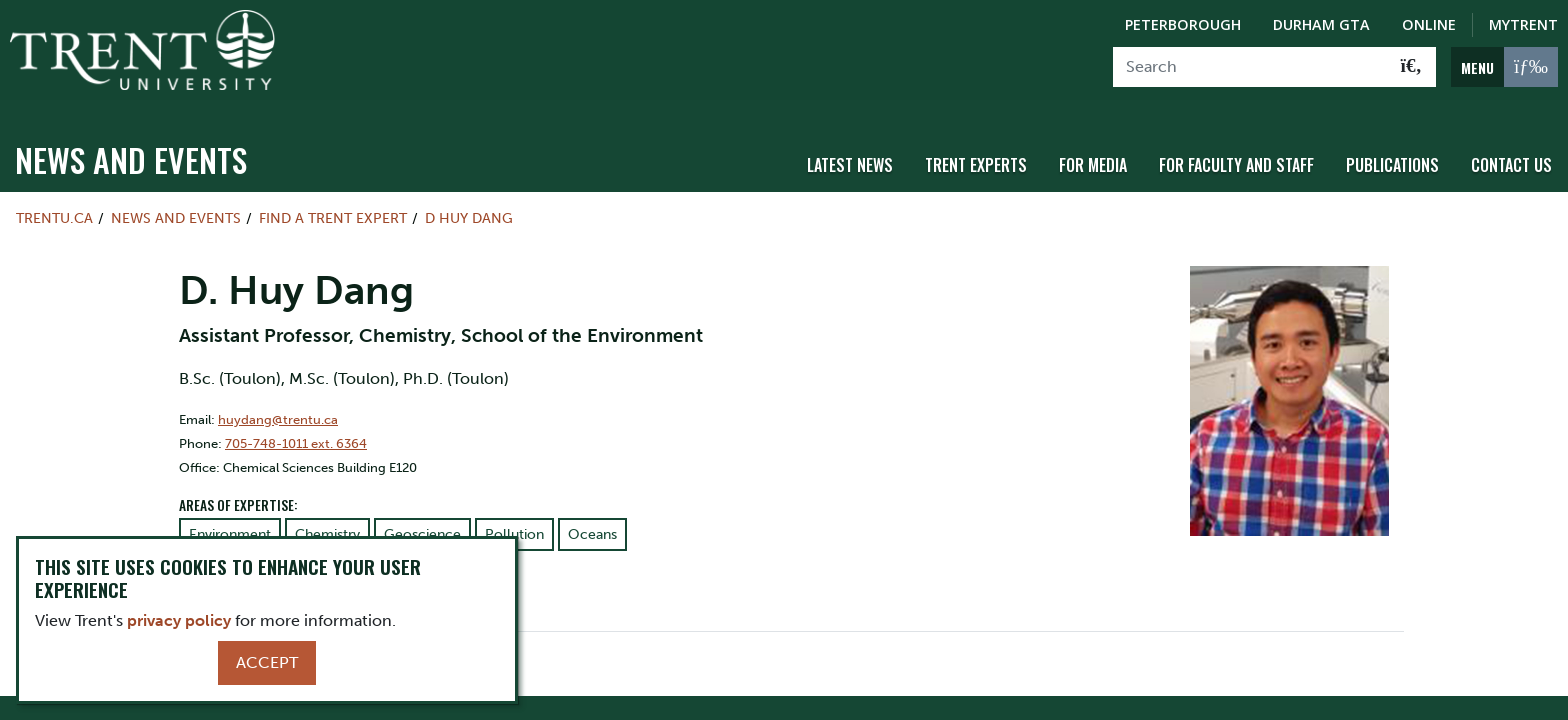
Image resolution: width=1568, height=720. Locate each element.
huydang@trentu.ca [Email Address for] (278, 406)
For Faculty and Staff (1236, 153)
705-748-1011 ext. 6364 (296, 430)
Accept (267, 662)
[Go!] (1411, 67)
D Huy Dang (469, 206)
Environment (230, 522)
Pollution (514, 522)
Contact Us (1511, 153)
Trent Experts (976, 153)
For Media (1093, 153)
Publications (1392, 153)
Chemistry (327, 522)
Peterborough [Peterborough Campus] (1183, 24)
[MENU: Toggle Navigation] (1504, 67)
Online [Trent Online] (1429, 24)
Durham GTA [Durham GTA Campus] (1321, 24)
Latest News (850, 153)
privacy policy (179, 620)
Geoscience (422, 522)
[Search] (1250, 67)
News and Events (131, 147)
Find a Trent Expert (333, 206)
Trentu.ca (54, 206)
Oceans (592, 522)
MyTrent (1523, 24)
